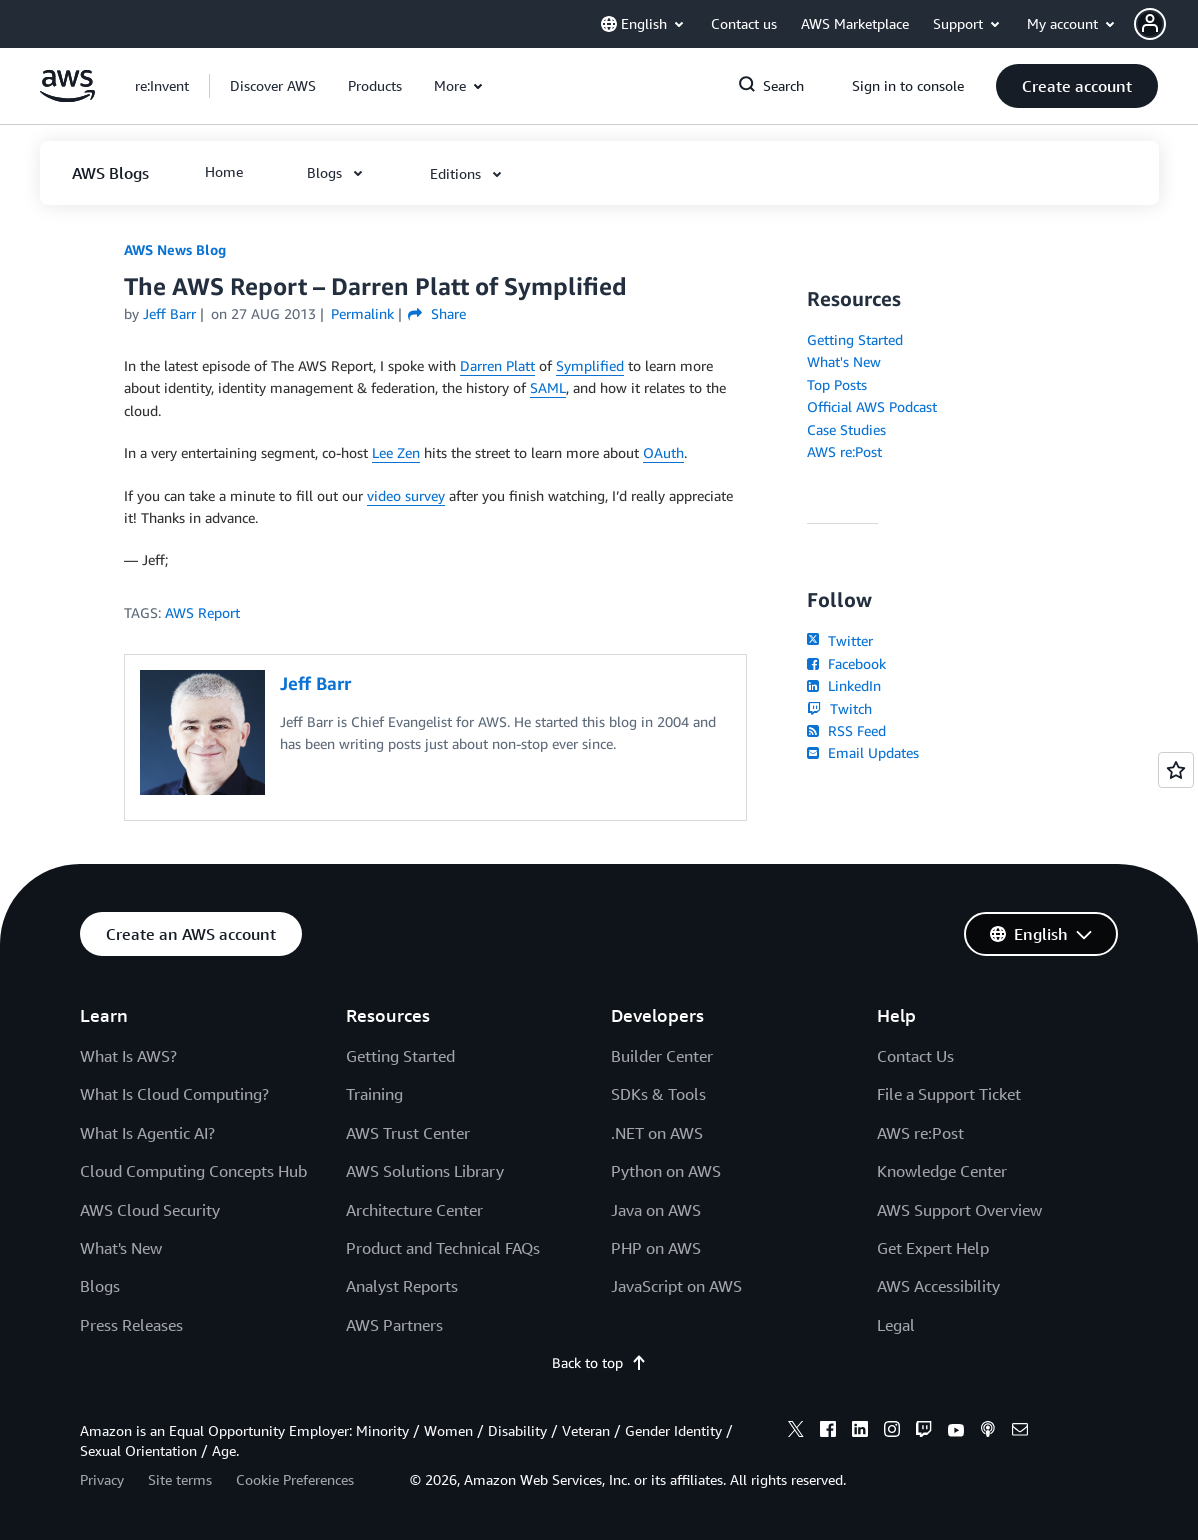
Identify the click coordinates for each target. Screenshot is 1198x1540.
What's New (844, 361)
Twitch (839, 708)
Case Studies (846, 429)
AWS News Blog (175, 249)
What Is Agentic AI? (147, 1133)
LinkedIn (843, 685)
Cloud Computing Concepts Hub (193, 1171)
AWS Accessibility (938, 1286)
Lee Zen (396, 452)
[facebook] (828, 1432)
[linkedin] (860, 1432)
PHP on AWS (656, 1248)
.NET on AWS (657, 1133)
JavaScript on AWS (676, 1286)
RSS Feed (846, 730)
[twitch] (924, 1432)
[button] (1166, 24)
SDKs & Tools (658, 1094)
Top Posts (837, 384)
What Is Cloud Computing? (174, 1094)
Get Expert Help (933, 1248)
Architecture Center (414, 1210)
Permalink (362, 313)
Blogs (100, 1286)
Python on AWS (666, 1171)
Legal (896, 1325)
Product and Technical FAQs (443, 1248)
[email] (1020, 1432)
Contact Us (915, 1056)
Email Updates (862, 752)
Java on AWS (656, 1210)
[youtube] (956, 1432)
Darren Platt (497, 365)
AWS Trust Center (408, 1133)
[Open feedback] (1176, 770)
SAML (548, 387)
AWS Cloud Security (150, 1210)
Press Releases (131, 1325)
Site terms (180, 1479)
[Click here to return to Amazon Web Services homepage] (67, 96)
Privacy (102, 1479)
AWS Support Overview (959, 1210)
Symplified (590, 365)
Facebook (846, 663)
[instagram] (892, 1432)
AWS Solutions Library (425, 1171)
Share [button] (436, 313)
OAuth (663, 452)
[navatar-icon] (1150, 24)
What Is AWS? (128, 1056)
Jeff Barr (169, 313)
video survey (406, 495)
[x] (796, 1432)
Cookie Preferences (295, 1479)
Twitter (839, 640)
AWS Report (202, 612)
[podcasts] (988, 1432)
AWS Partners (394, 1325)
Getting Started (855, 339)
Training (374, 1094)
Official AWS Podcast (872, 406)
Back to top (599, 1362)
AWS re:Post (844, 451)
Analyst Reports (402, 1286)
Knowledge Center (942, 1171)
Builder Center (662, 1056)
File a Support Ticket (949, 1094)
